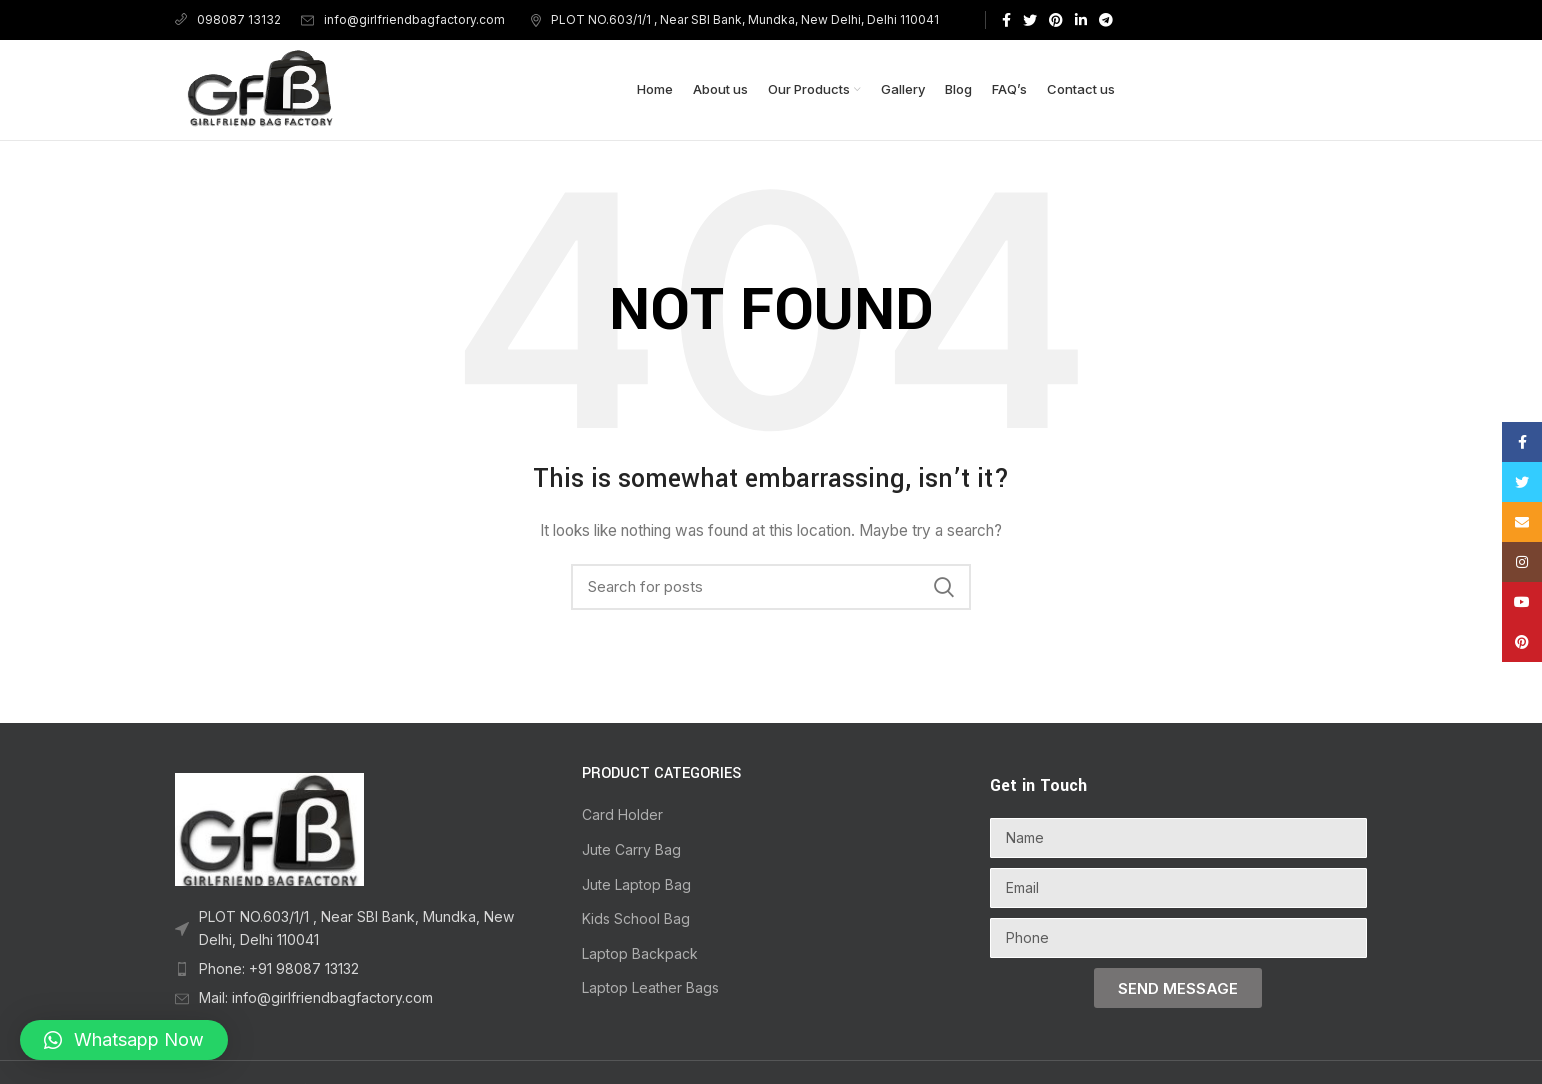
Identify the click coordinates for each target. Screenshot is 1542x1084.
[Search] (771, 587)
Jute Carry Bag (631, 849)
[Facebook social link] (1006, 20)
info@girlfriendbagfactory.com (403, 19)
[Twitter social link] (1030, 20)
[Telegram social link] (1106, 20)
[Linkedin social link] (1081, 20)
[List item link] (363, 928)
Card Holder (622, 814)
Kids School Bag (636, 918)
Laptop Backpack (640, 953)
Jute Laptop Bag (636, 884)
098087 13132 (228, 19)
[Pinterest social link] (1056, 20)
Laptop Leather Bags (650, 987)
